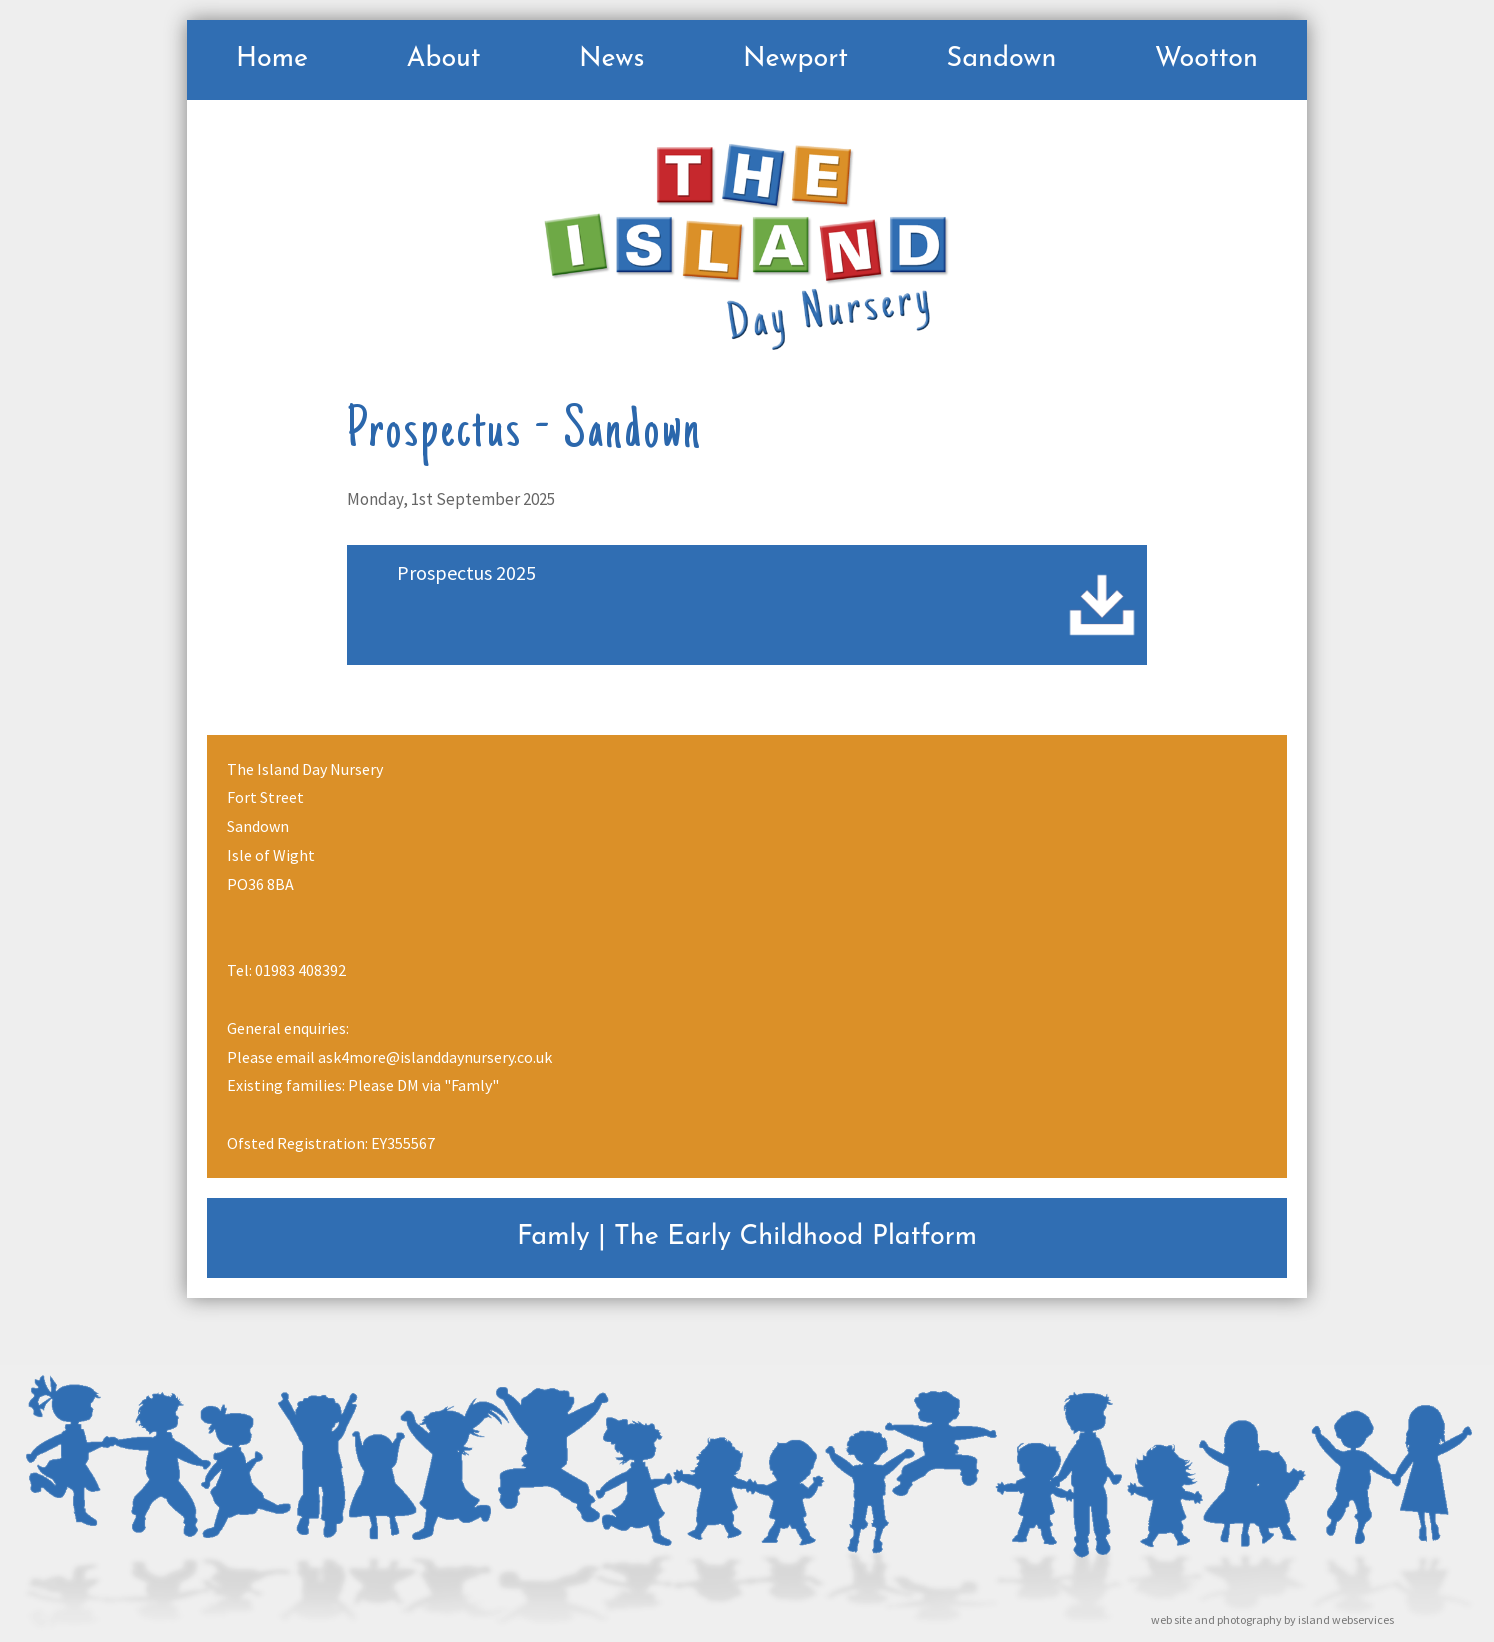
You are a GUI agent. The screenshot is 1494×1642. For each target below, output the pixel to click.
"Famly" (471, 1085)
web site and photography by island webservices (1272, 1619)
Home (272, 59)
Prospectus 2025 (466, 572)
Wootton (1206, 59)
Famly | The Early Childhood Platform (747, 1237)
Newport (795, 59)
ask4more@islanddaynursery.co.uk (435, 1057)
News (612, 59)
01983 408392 (300, 970)
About (443, 59)
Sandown (1001, 59)
